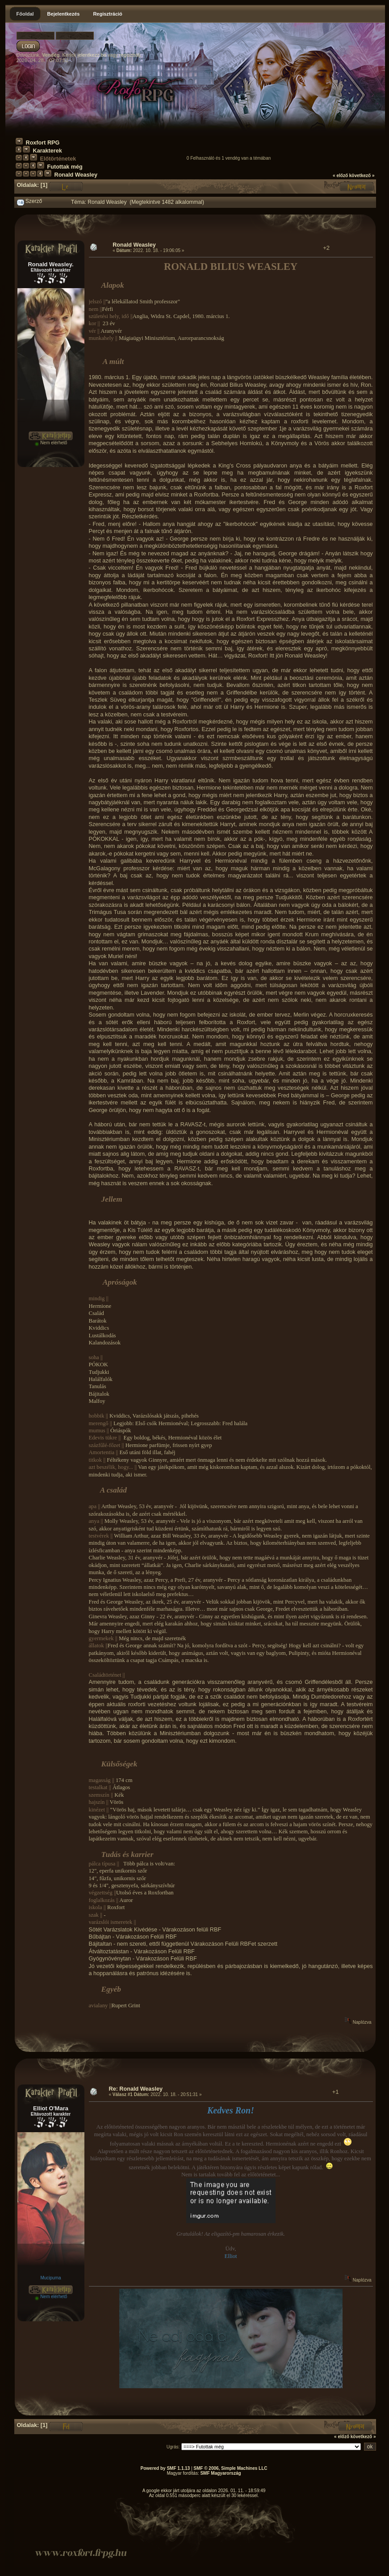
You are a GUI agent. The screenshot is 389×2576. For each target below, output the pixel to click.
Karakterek (47, 151)
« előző (340, 175)
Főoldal (25, 14)
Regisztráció (107, 14)
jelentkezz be (91, 55)
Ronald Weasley (76, 175)
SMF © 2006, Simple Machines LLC (230, 2468)
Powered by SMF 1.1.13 (165, 2468)
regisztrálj (129, 55)
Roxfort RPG (43, 143)
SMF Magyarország (220, 2473)
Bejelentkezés (63, 14)
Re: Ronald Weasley (136, 2089)
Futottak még (65, 167)
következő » (362, 175)
